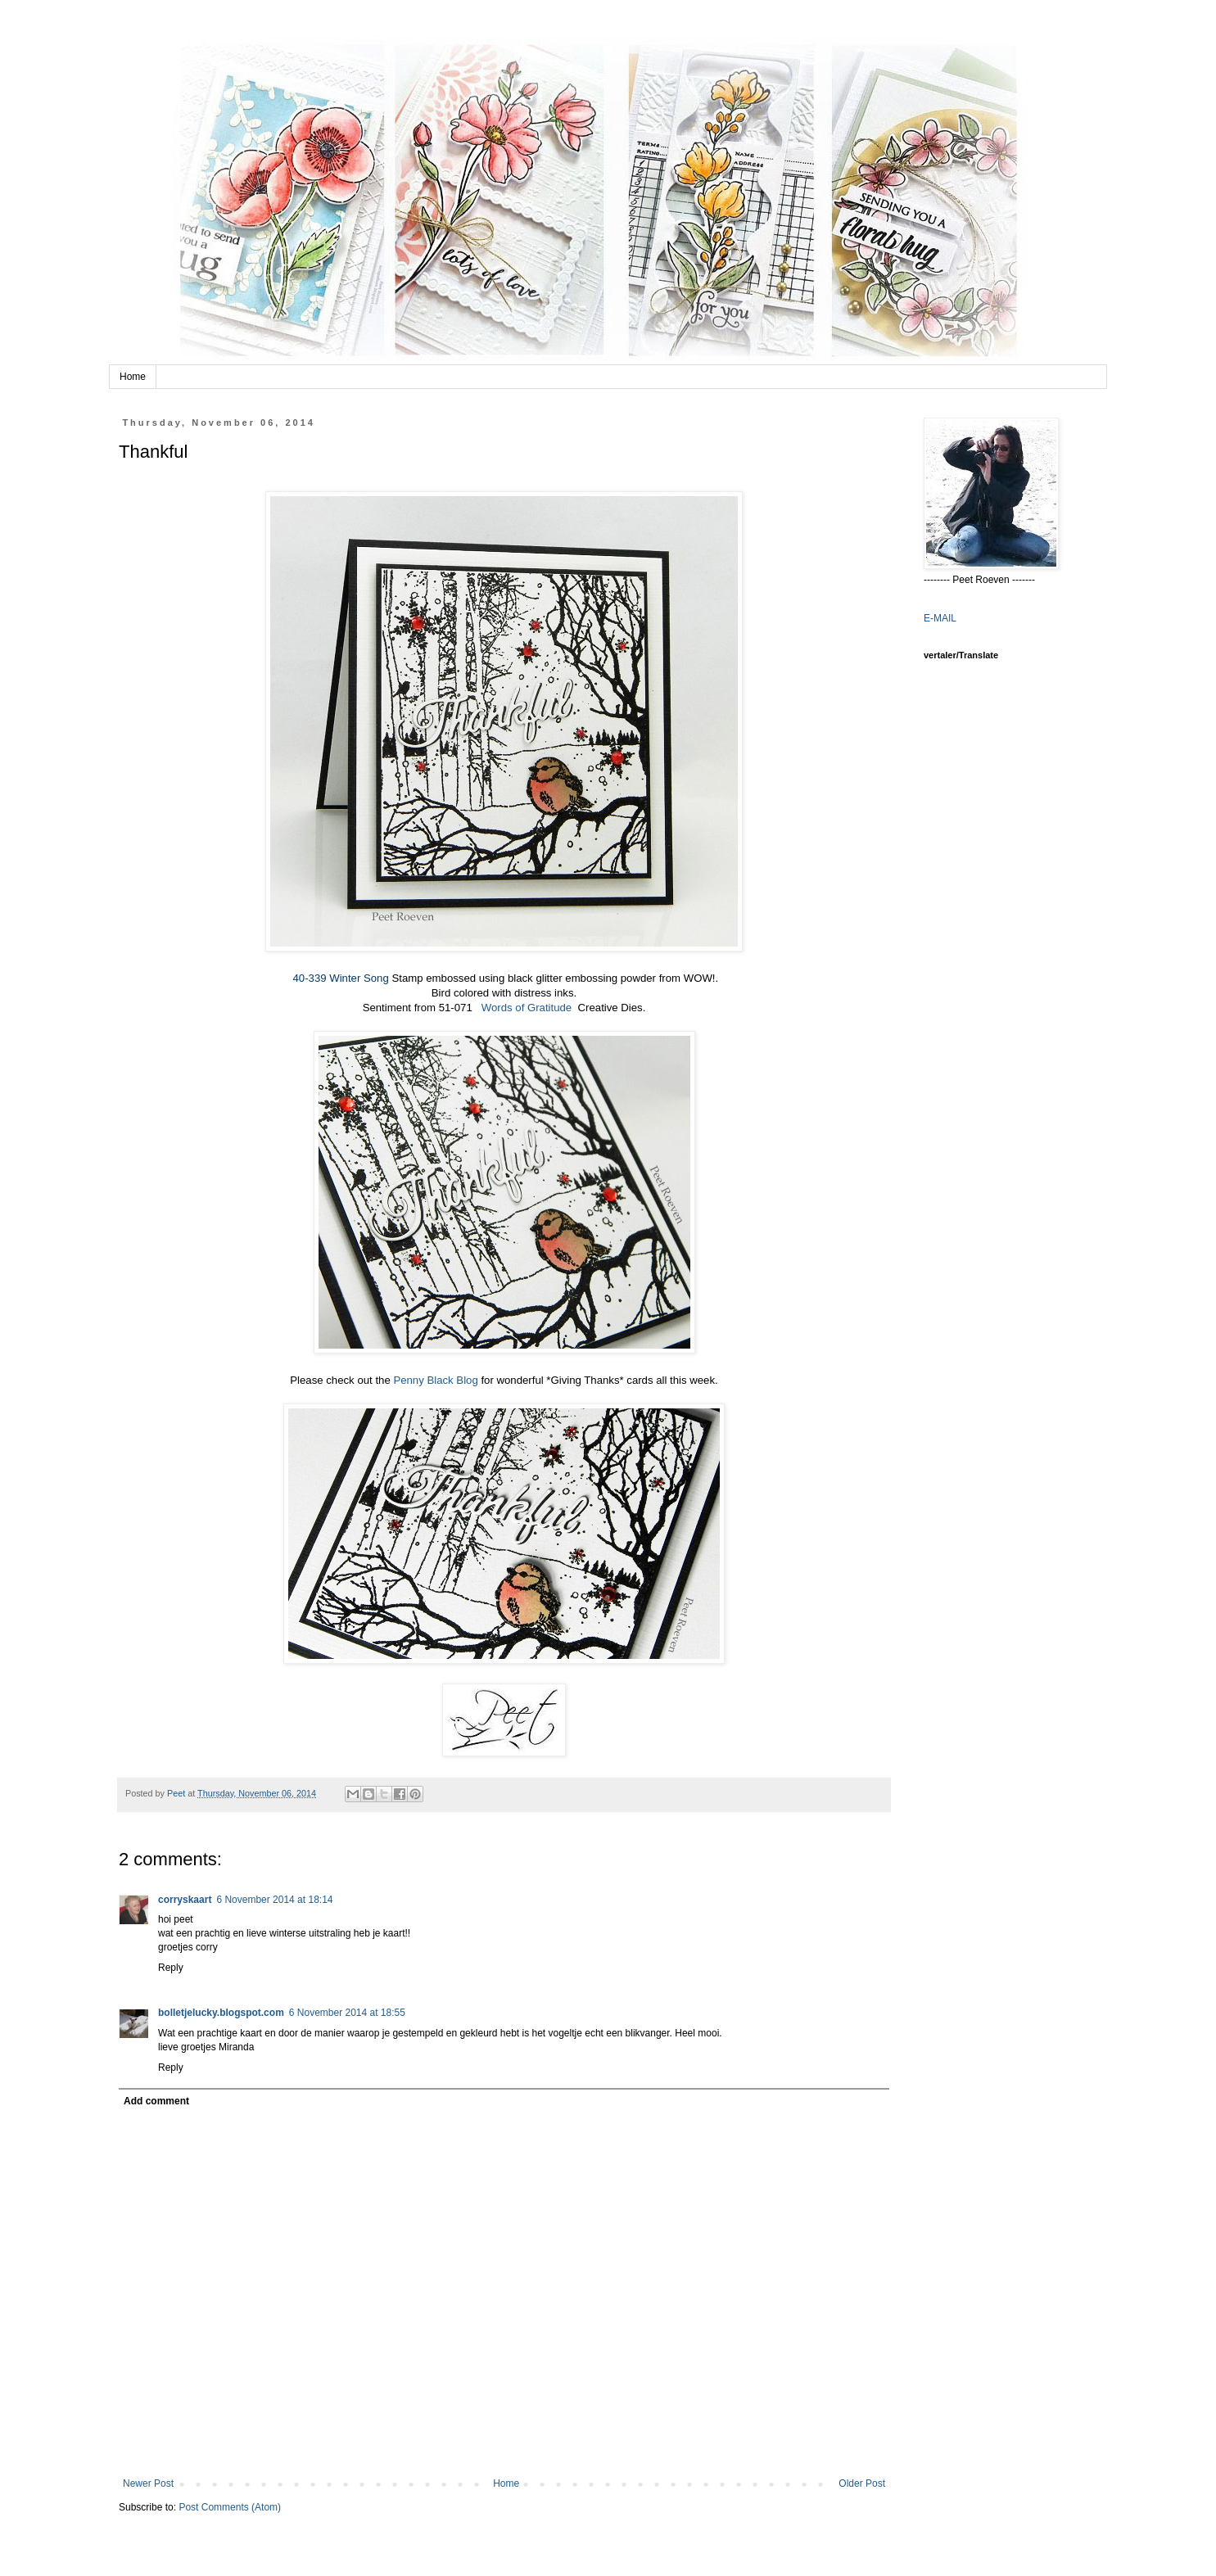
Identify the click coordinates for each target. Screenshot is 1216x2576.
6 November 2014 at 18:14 (274, 1899)
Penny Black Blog (435, 1380)
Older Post (862, 2483)
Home (133, 376)
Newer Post (148, 2483)
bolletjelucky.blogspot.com (221, 2012)
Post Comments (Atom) (230, 2507)
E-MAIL (940, 618)
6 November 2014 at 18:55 (347, 2012)
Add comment (156, 2101)
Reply (170, 1967)
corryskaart (184, 1899)
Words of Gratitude (522, 1007)
